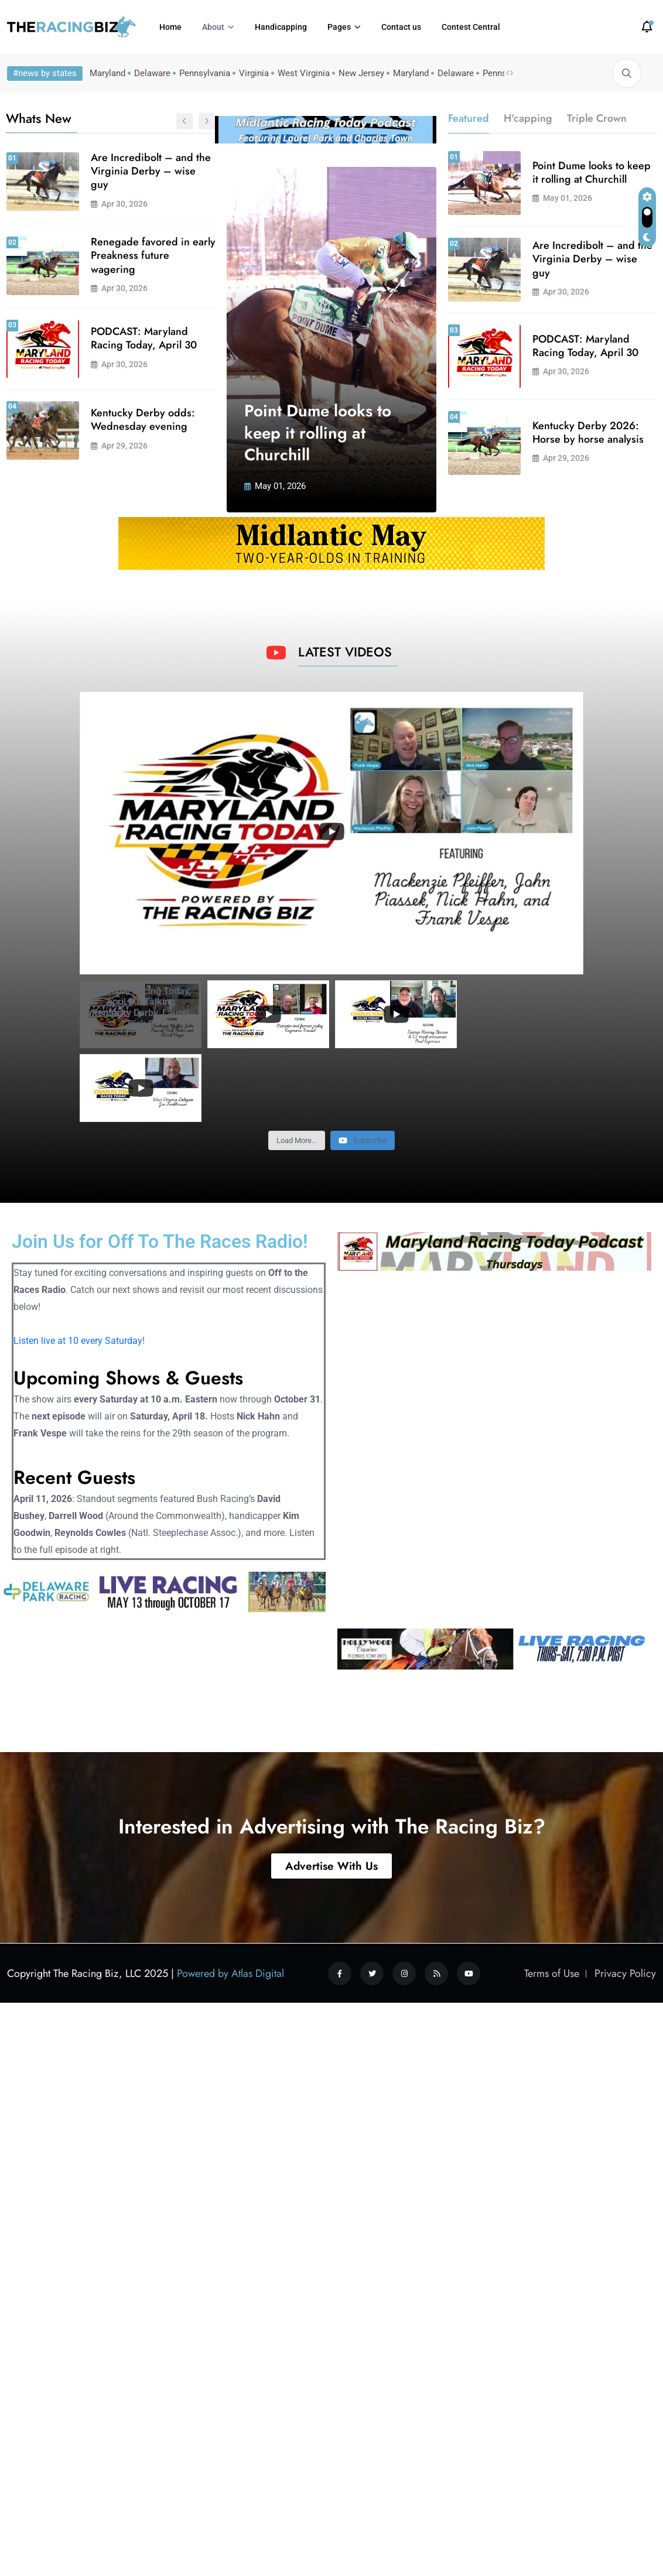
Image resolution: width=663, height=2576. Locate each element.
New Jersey (361, 73)
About (213, 27)
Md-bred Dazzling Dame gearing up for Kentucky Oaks (201, 171)
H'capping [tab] (528, 118)
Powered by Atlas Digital (230, 1878)
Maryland (107, 73)
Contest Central (471, 27)
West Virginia (304, 73)
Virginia (254, 73)
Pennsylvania (204, 73)
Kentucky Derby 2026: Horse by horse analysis (199, 338)
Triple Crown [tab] (597, 118)
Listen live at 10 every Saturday (77, 1245)
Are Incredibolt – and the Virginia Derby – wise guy (592, 259)
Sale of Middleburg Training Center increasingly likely (189, 255)
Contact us (401, 27)
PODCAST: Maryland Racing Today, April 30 (585, 345)
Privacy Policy (625, 1878)
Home (170, 27)
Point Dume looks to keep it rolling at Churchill (318, 433)
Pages (339, 27)
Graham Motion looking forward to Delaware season (199, 421)
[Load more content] (296, 1046)
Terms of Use (551, 1878)
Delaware (152, 73)
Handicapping (281, 27)
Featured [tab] (468, 118)
